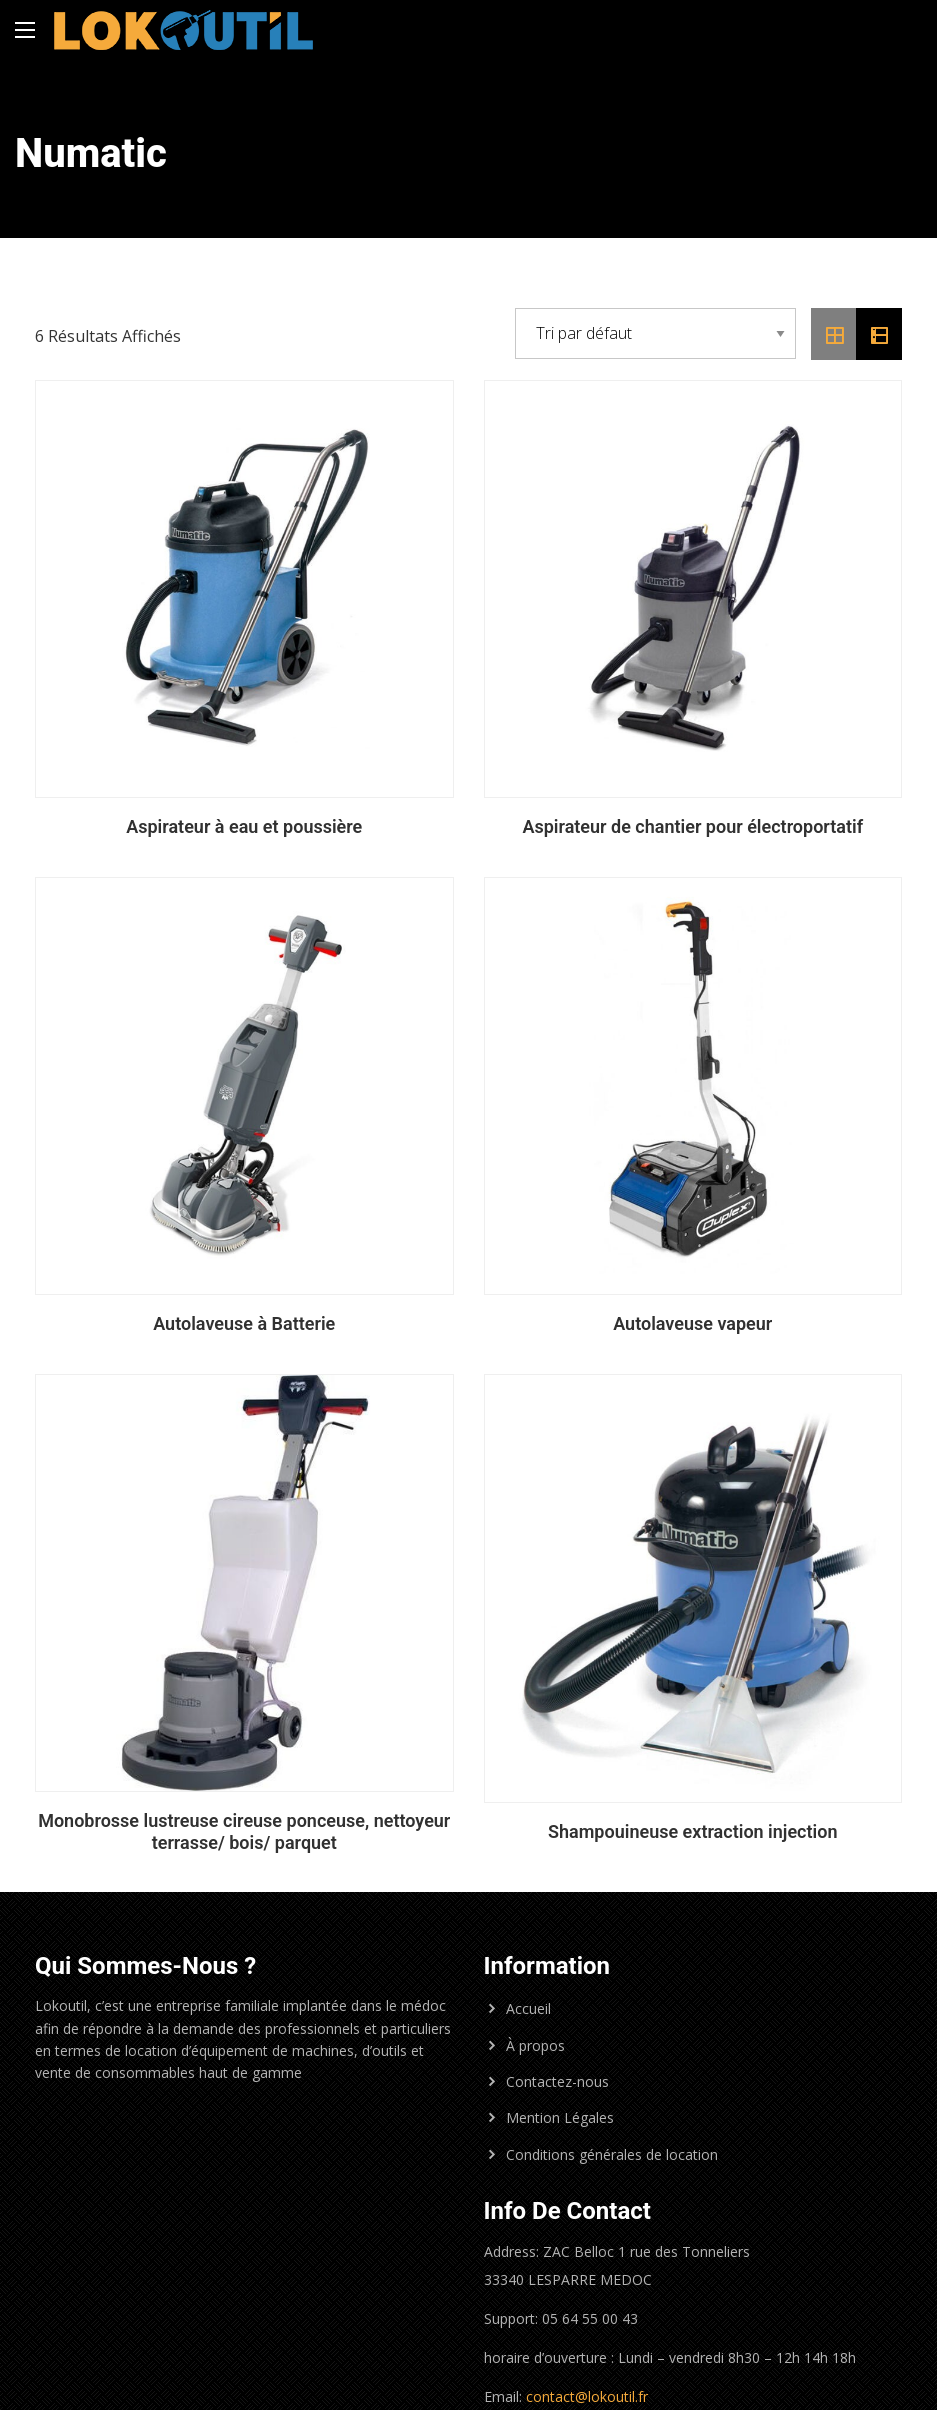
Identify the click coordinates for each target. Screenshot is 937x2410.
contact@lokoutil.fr (587, 2396)
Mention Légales (560, 2117)
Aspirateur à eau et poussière (244, 826)
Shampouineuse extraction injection (692, 1831)
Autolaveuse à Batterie (244, 1323)
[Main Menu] (25, 30)
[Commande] (655, 333)
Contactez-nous (557, 2081)
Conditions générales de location (612, 2154)
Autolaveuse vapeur (692, 1323)
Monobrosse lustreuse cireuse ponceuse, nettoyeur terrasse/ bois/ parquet (244, 1831)
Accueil (528, 2008)
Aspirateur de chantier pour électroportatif (692, 826)
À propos (535, 2045)
